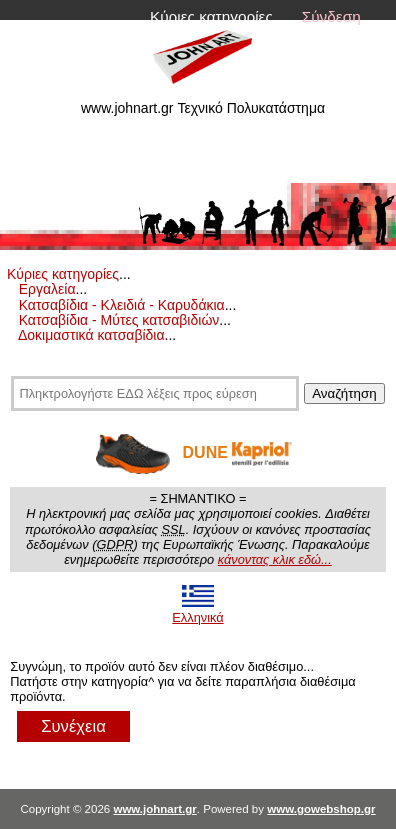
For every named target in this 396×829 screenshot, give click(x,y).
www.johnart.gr (154, 809)
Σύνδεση (331, 16)
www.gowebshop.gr (321, 809)
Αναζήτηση (344, 393)
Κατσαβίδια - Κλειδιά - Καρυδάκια (122, 305)
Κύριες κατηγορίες (211, 16)
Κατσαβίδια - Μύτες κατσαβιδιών (119, 320)
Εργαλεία (47, 289)
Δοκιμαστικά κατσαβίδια (91, 335)
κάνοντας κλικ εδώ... (275, 559)
